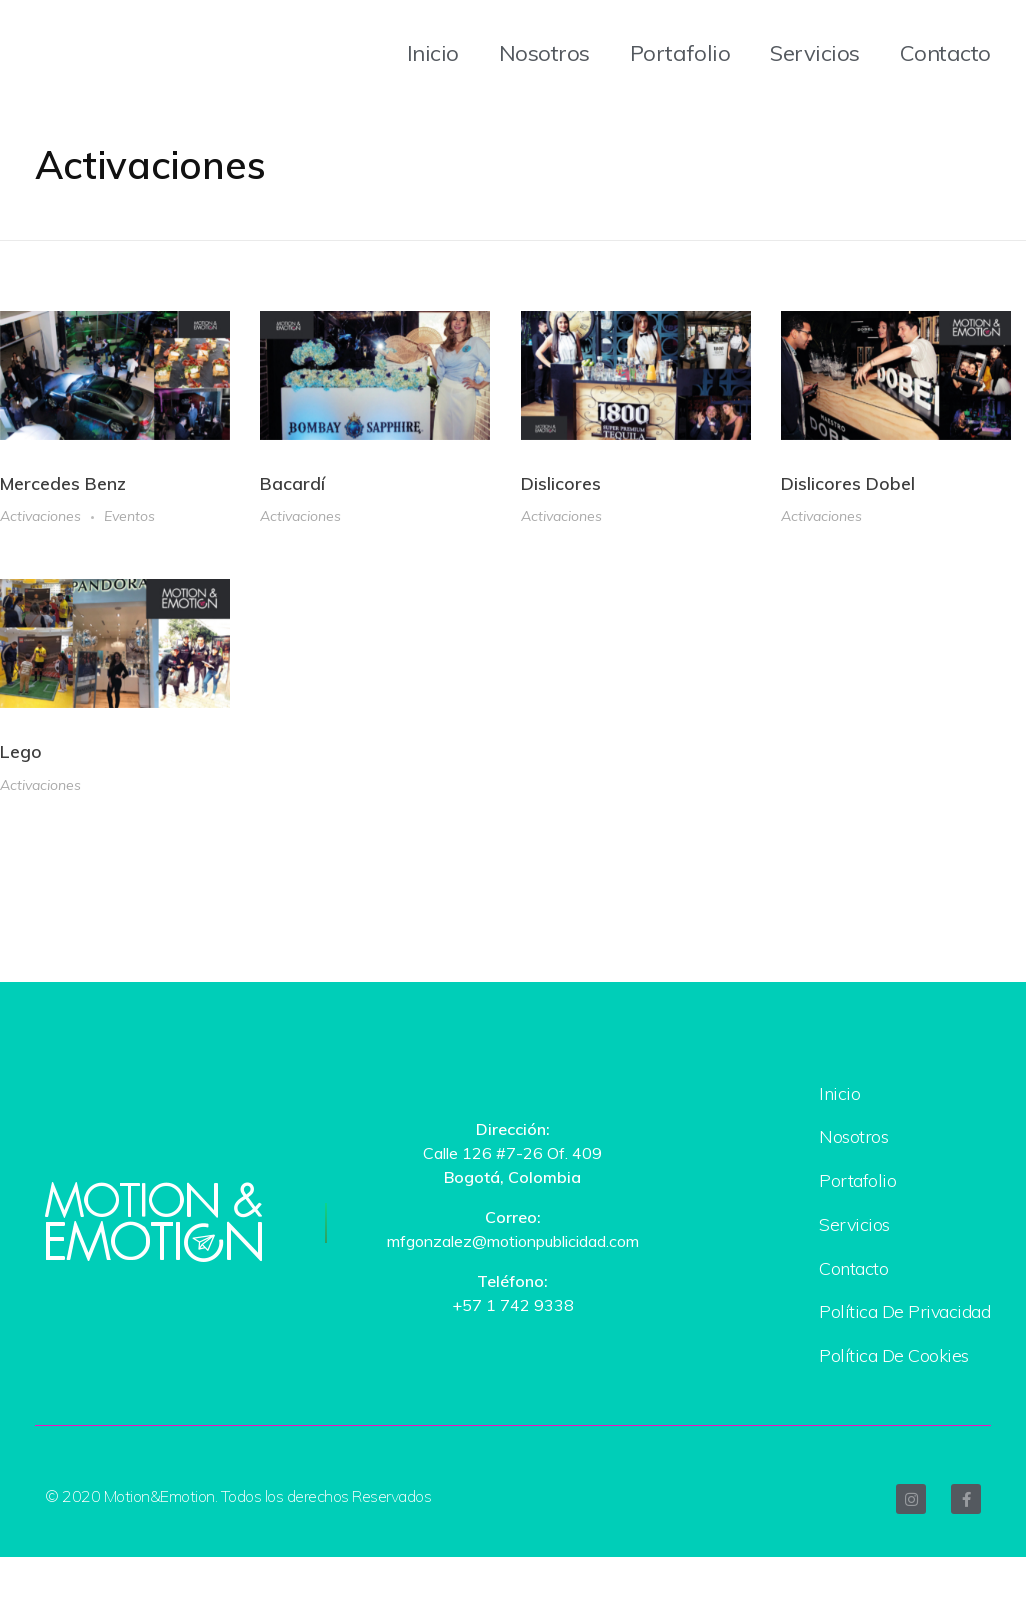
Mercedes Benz (63, 484)
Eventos (129, 517)
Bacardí (292, 485)
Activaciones (40, 517)
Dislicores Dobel (848, 489)
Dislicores (561, 487)
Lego (21, 761)
